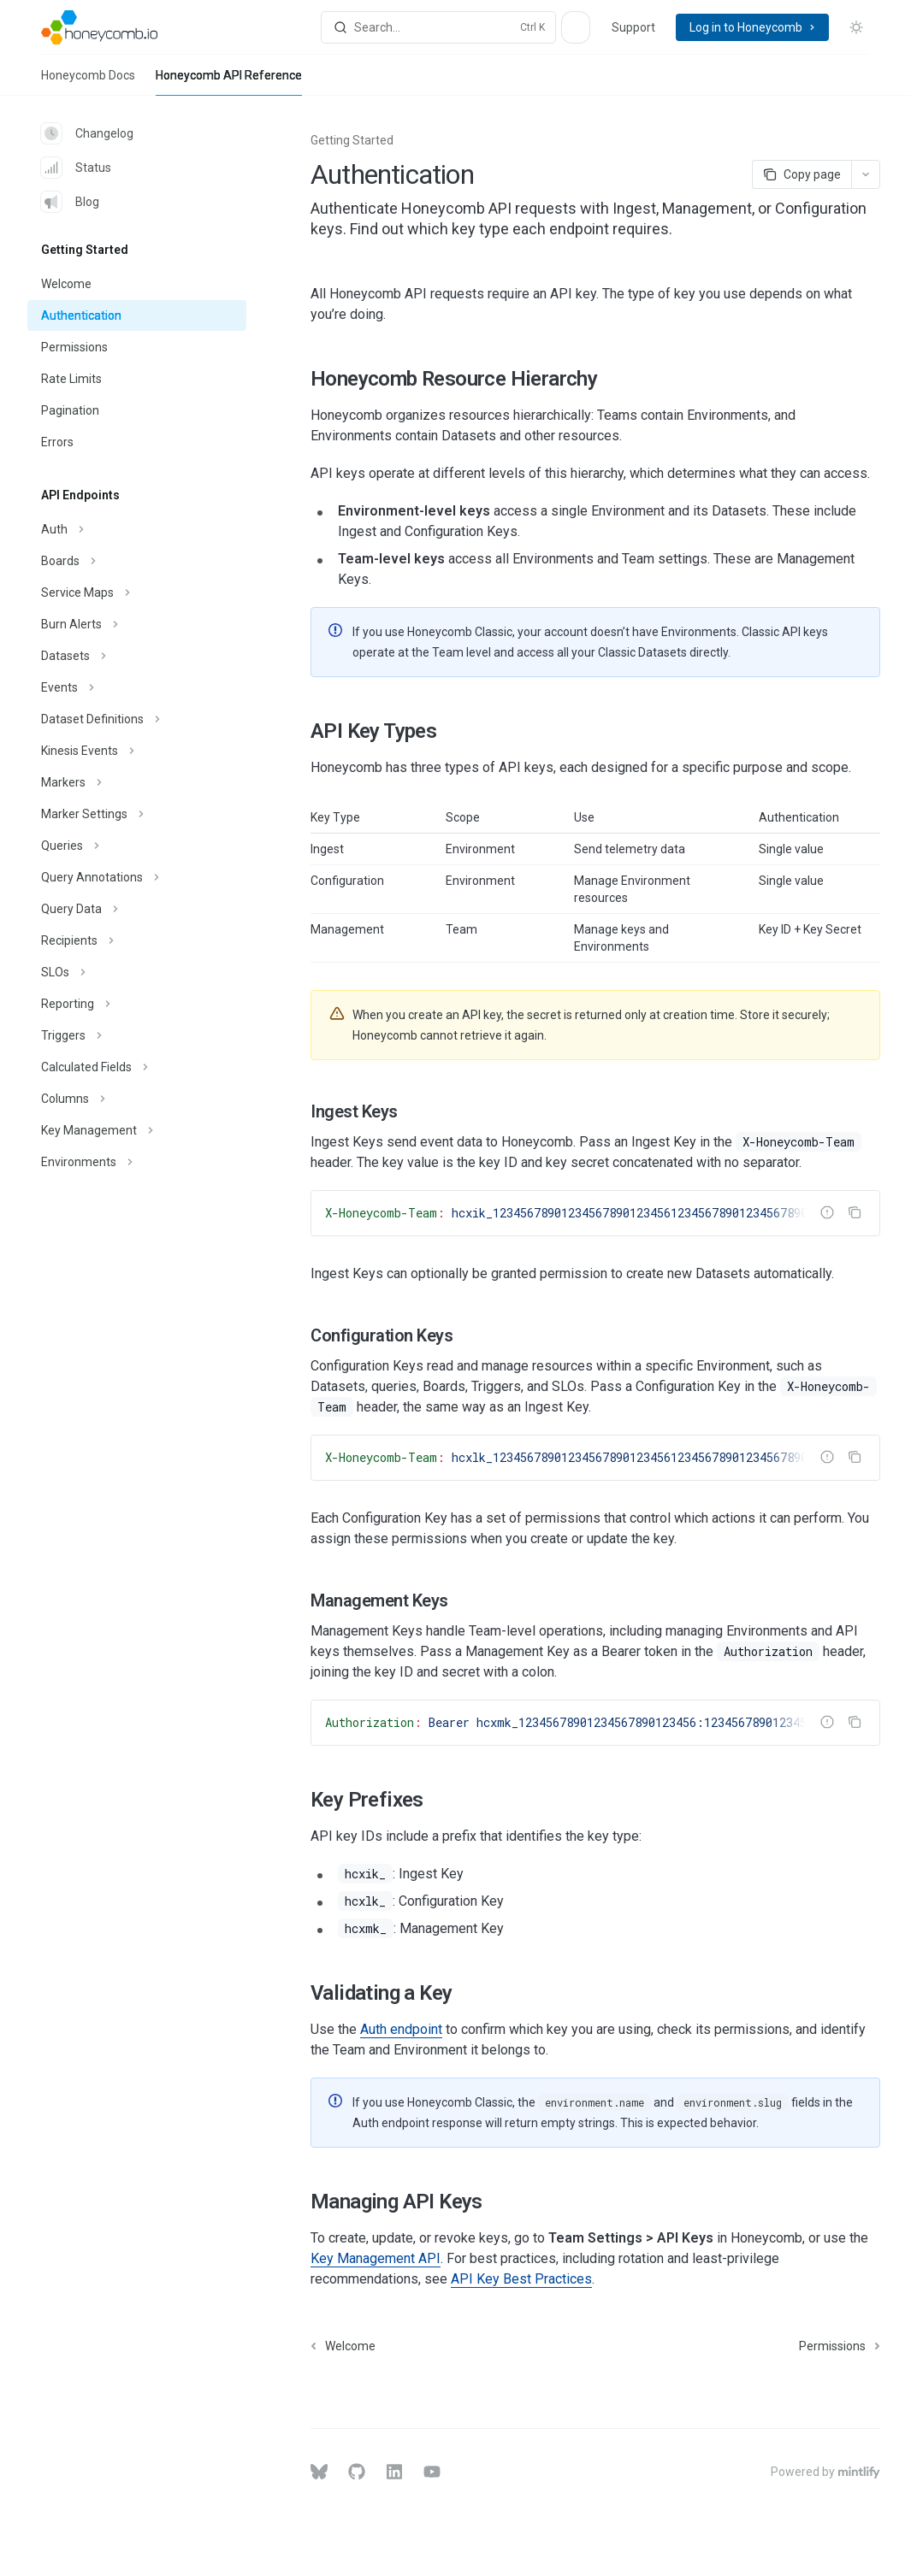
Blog (70, 202)
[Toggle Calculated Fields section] (136, 1067)
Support (633, 27)
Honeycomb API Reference (229, 82)
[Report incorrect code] (827, 1212)
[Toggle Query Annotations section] (136, 877)
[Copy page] (801, 174)
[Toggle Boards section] (136, 560)
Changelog (87, 133)
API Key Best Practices (521, 2279)
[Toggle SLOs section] (136, 972)
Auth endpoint (401, 2029)
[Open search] (438, 27)
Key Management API (376, 2258)
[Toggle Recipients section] (136, 940)
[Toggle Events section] (136, 687)
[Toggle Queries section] (136, 845)
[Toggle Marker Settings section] (136, 814)
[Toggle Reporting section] (136, 1003)
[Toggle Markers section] (136, 782)
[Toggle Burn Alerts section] (136, 624)
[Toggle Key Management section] (136, 1130)
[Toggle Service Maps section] (136, 592)
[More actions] (865, 174)
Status (76, 167)
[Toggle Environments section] (136, 1162)
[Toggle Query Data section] (136, 908)
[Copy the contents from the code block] (854, 1212)
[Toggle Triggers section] (136, 1035)
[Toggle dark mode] (856, 27)
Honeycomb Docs (88, 82)
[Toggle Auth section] (136, 529)
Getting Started (352, 140)
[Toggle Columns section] (136, 1098)
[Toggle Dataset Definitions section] (136, 719)
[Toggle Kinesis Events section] (136, 750)
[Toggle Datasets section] (136, 655)
